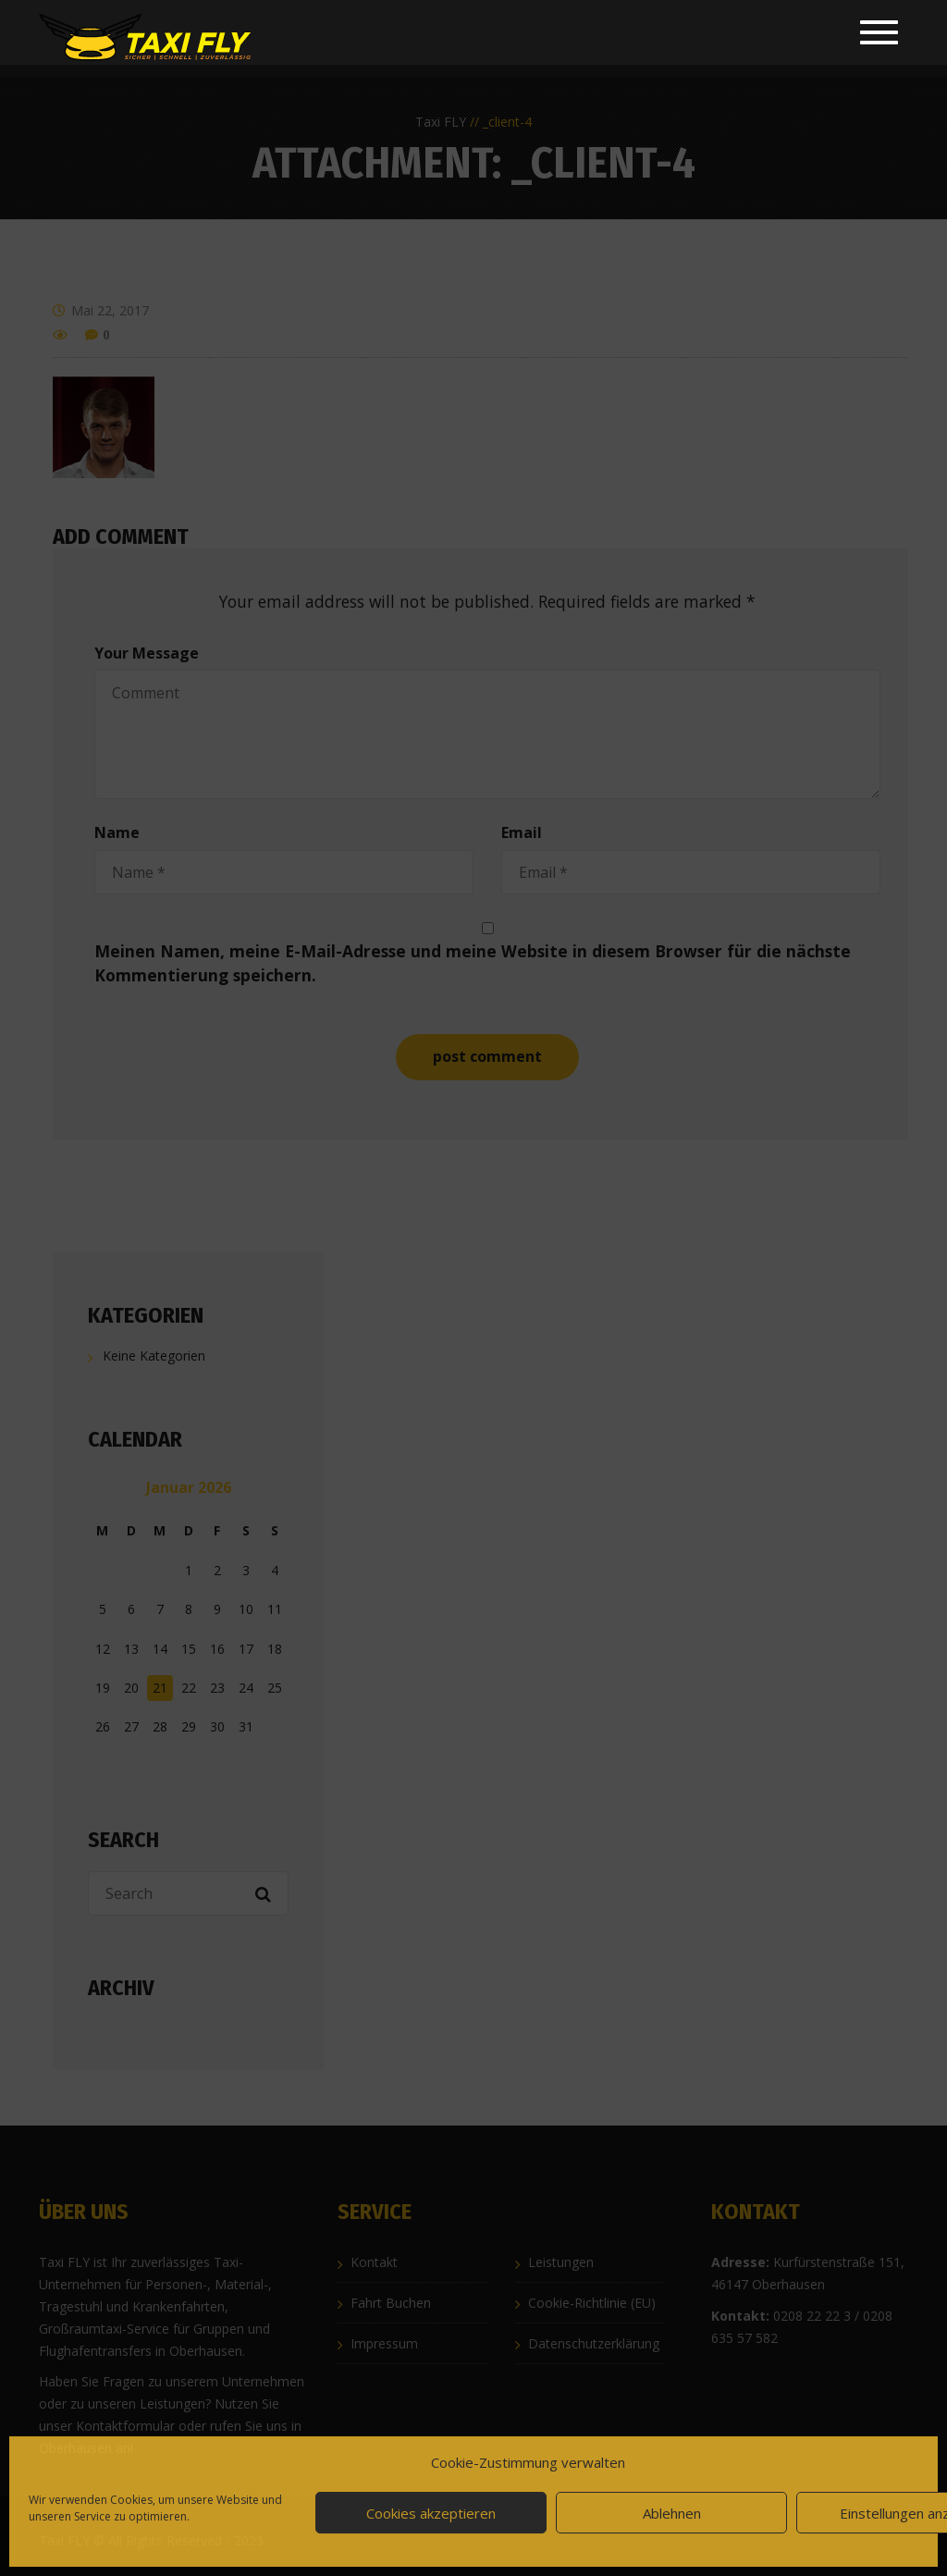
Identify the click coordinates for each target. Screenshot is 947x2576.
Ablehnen (672, 2513)
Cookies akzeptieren (431, 2513)
